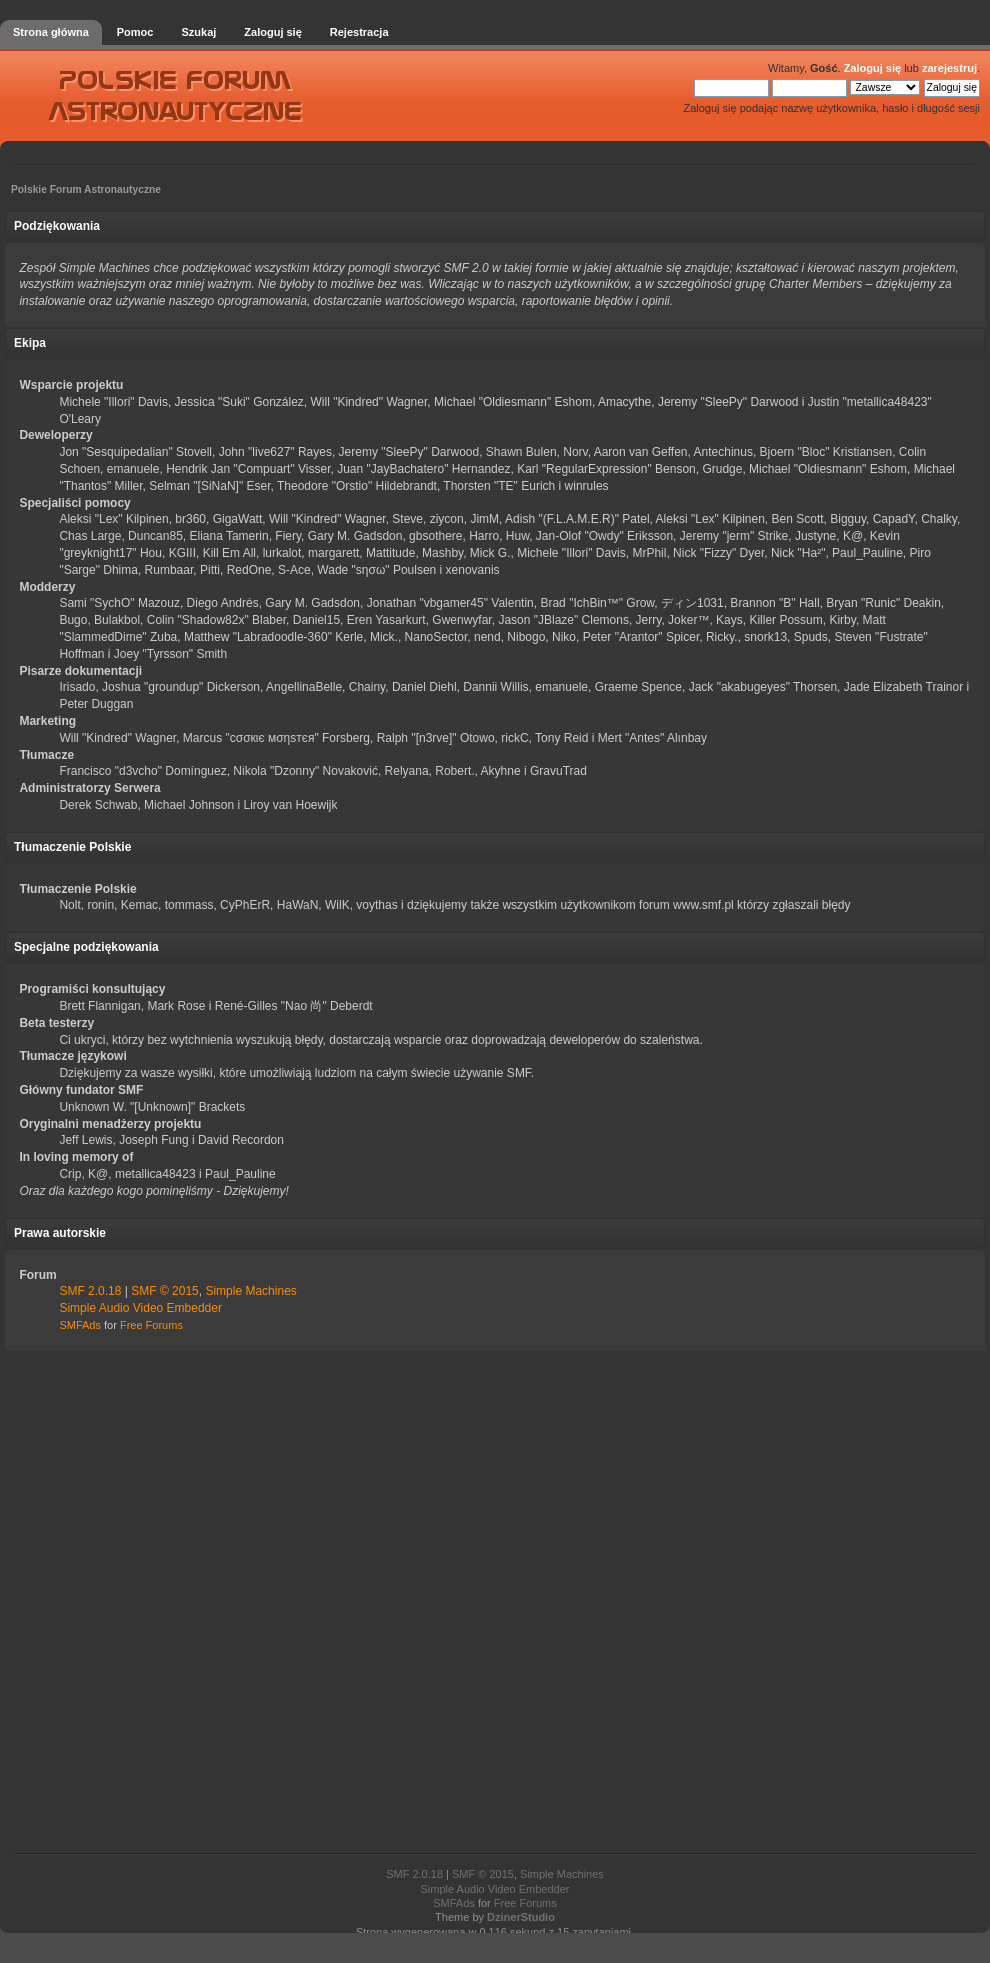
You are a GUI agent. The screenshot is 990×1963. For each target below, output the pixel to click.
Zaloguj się (872, 68)
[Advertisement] (495, 1603)
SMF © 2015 (165, 1291)
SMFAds (80, 1325)
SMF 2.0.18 (90, 1291)
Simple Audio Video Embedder (140, 1308)
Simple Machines (250, 1291)
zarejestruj (949, 68)
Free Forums (151, 1325)
